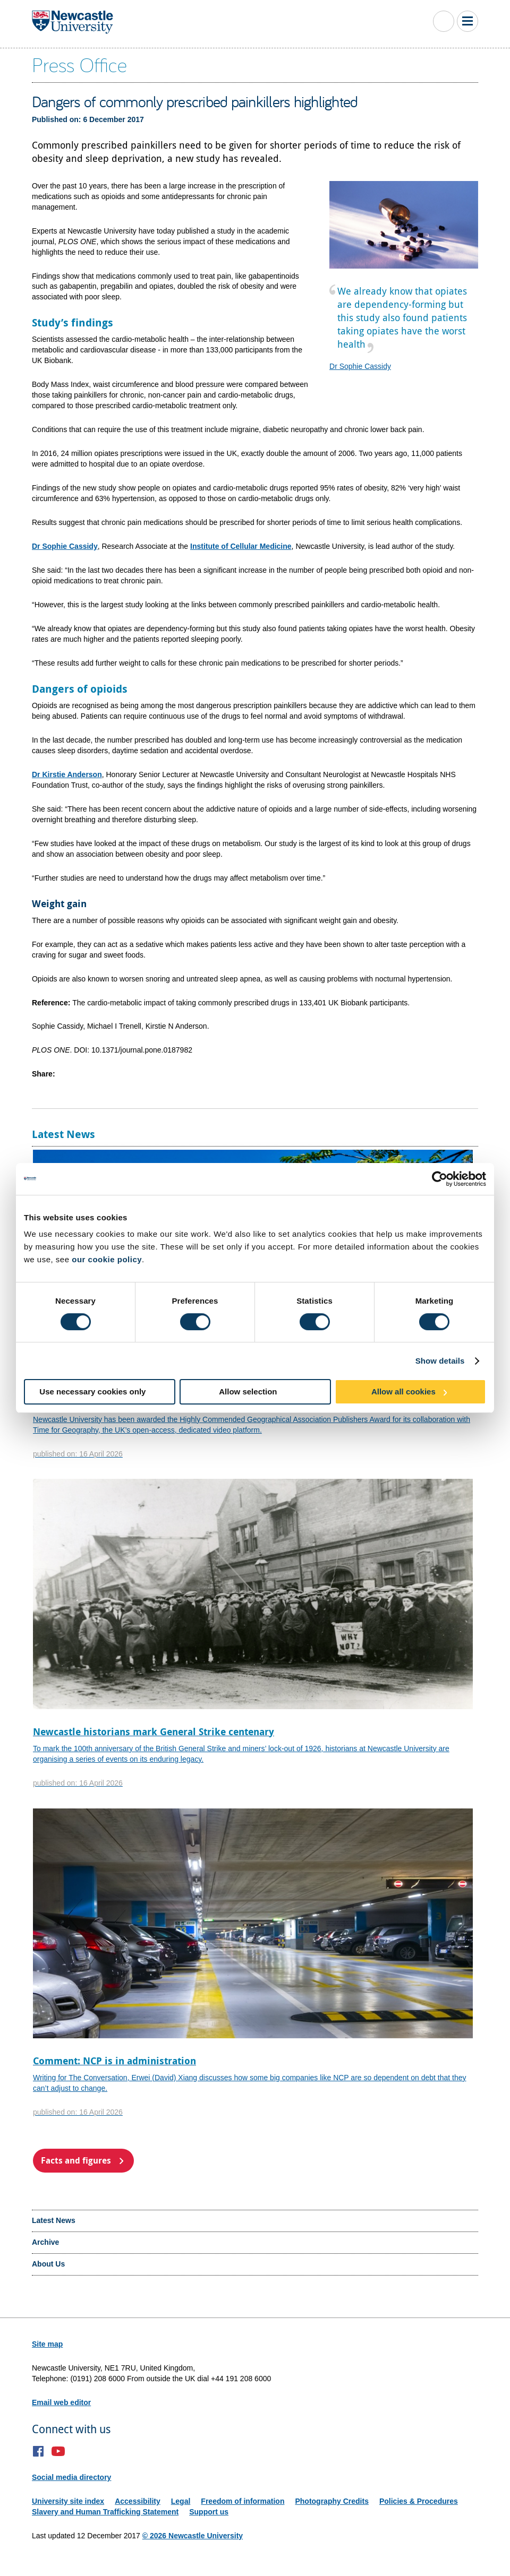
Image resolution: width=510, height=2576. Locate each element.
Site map (47, 2344)
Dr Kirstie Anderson (67, 774)
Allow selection (248, 1391)
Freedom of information (242, 2501)
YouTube (58, 2451)
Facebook (38, 2451)
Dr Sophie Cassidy (360, 366)
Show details (440, 1360)
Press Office (79, 64)
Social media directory (71, 2477)
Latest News (53, 2220)
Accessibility (137, 2501)
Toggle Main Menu (467, 21)
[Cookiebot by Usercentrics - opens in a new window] (439, 1179)
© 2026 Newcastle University (192, 2535)
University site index (68, 2501)
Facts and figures (76, 2160)
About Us (48, 2264)
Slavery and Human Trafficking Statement (105, 2512)
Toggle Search (443, 21)
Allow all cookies (403, 1391)
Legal (181, 2501)
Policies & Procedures (418, 2501)
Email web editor (61, 2402)
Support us (208, 2512)
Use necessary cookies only (92, 1391)
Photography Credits (331, 2501)
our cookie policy (107, 1259)
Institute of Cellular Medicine (241, 546)
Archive (45, 2242)
